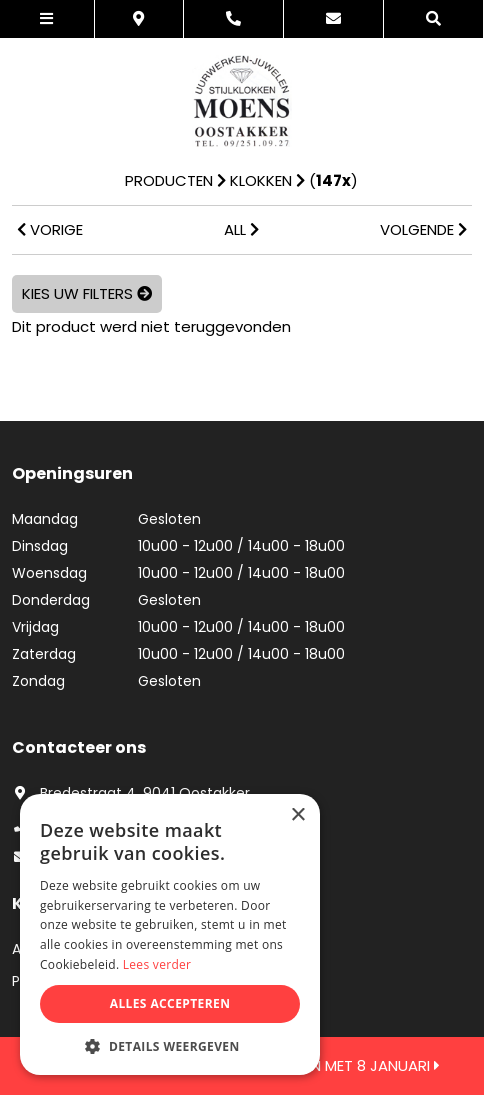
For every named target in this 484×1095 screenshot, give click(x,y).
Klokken (261, 180)
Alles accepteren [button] (170, 1003)
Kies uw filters (87, 293)
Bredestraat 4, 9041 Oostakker (131, 793)
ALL (241, 229)
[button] (170, 1045)
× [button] (297, 815)
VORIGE (50, 229)
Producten (169, 180)
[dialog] (170, 934)
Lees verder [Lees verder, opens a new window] (157, 964)
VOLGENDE (423, 229)
